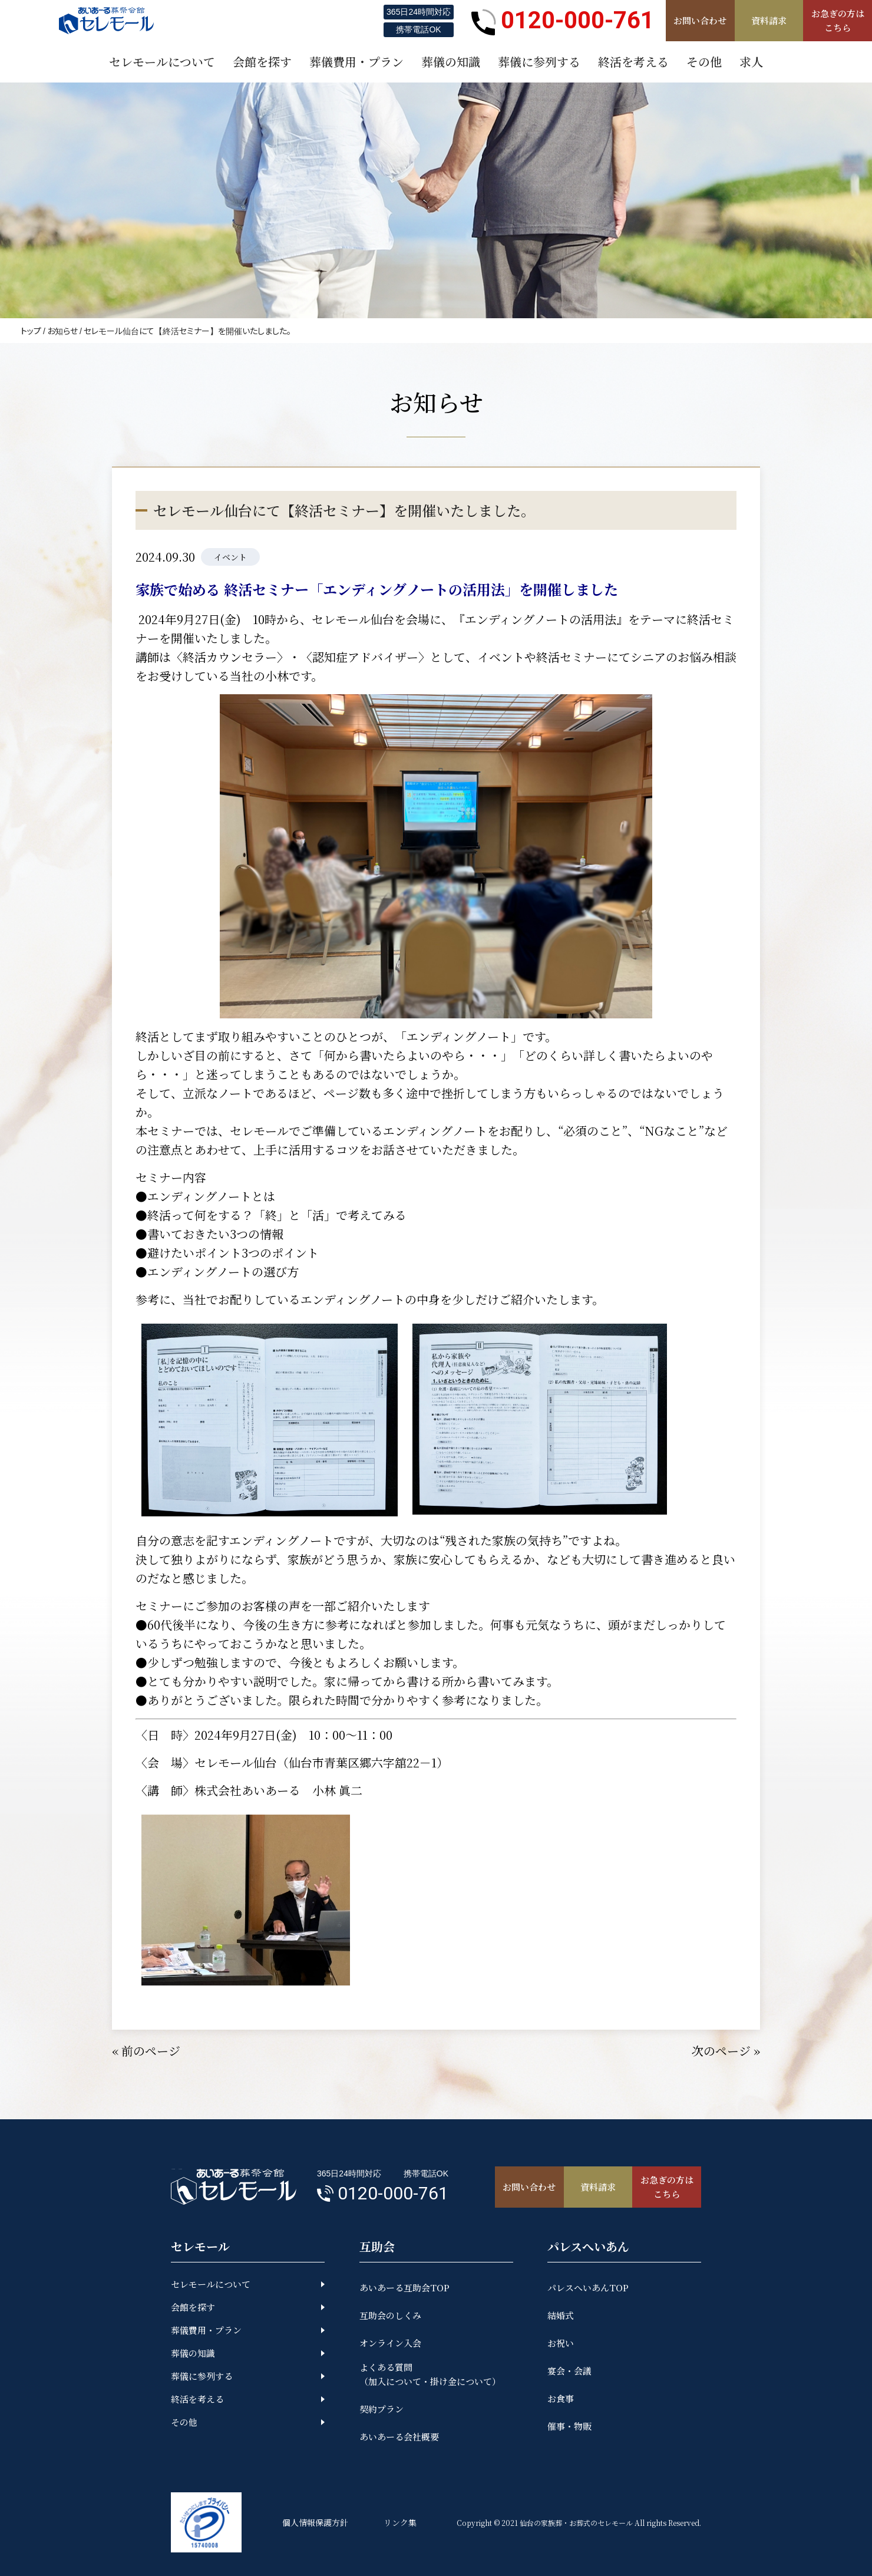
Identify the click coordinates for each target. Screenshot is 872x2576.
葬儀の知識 (193, 2353)
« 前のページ (146, 2050)
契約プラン (381, 2409)
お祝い (560, 2343)
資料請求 (769, 20)
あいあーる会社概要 (399, 2436)
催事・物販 (569, 2426)
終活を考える (197, 2399)
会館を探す (193, 2307)
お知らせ (62, 331)
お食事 (560, 2398)
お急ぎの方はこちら (837, 20)
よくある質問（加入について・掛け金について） (430, 2374)
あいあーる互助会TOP (404, 2287)
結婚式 (560, 2315)
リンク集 (400, 2522)
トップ (31, 331)
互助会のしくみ (390, 2315)
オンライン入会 (390, 2343)
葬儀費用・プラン (206, 2330)
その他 (184, 2422)
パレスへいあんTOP (588, 2287)
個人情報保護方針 (315, 2522)
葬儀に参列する (202, 2376)
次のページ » (726, 2050)
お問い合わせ (699, 20)
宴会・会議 (569, 2370)
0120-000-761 (562, 20)
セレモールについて (210, 2284)
